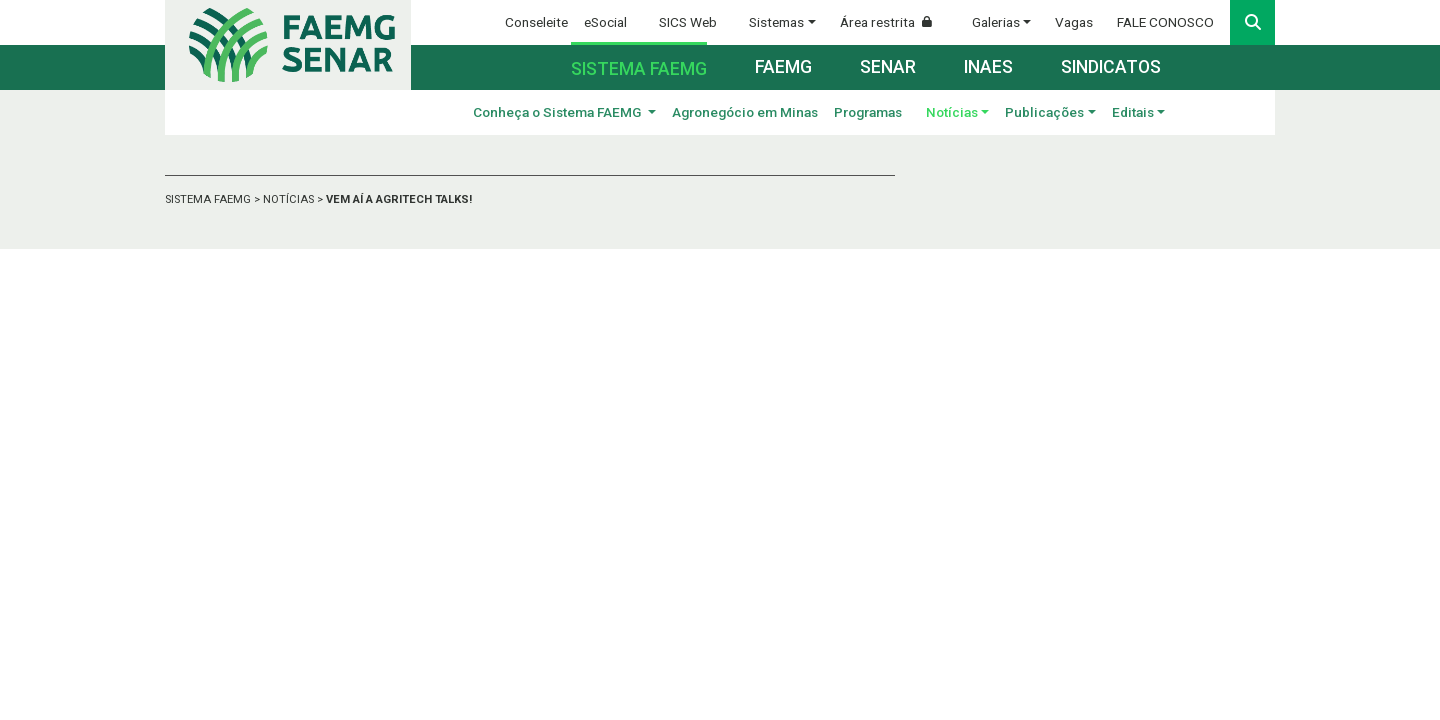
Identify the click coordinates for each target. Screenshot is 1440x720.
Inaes (988, 67)
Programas (868, 112)
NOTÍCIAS (290, 199)
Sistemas (776, 22)
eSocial (605, 22)
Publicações (1044, 112)
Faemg (783, 67)
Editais (1133, 112)
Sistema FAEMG (639, 69)
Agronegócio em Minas (745, 112)
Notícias (952, 112)
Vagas (1074, 22)
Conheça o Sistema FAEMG (558, 112)
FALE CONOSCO (1165, 22)
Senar (888, 67)
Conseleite (536, 22)
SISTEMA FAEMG (209, 199)
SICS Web (688, 22)
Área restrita (894, 22)
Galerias (996, 22)
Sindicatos (1111, 67)
